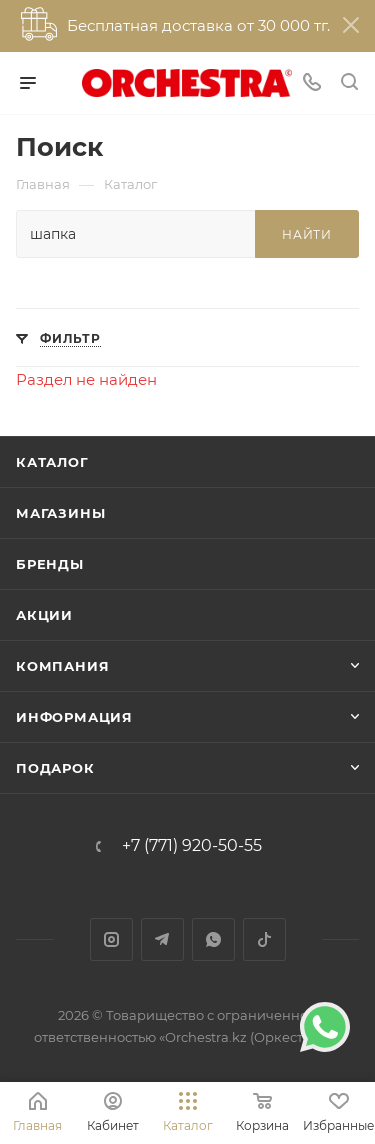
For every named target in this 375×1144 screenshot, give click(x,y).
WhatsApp (213, 939)
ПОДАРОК (55, 768)
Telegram (162, 939)
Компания (62, 666)
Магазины (60, 513)
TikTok (264, 939)
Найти (307, 234)
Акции (44, 615)
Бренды (50, 564)
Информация (74, 717)
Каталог (52, 462)
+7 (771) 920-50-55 (192, 846)
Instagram (111, 939)
